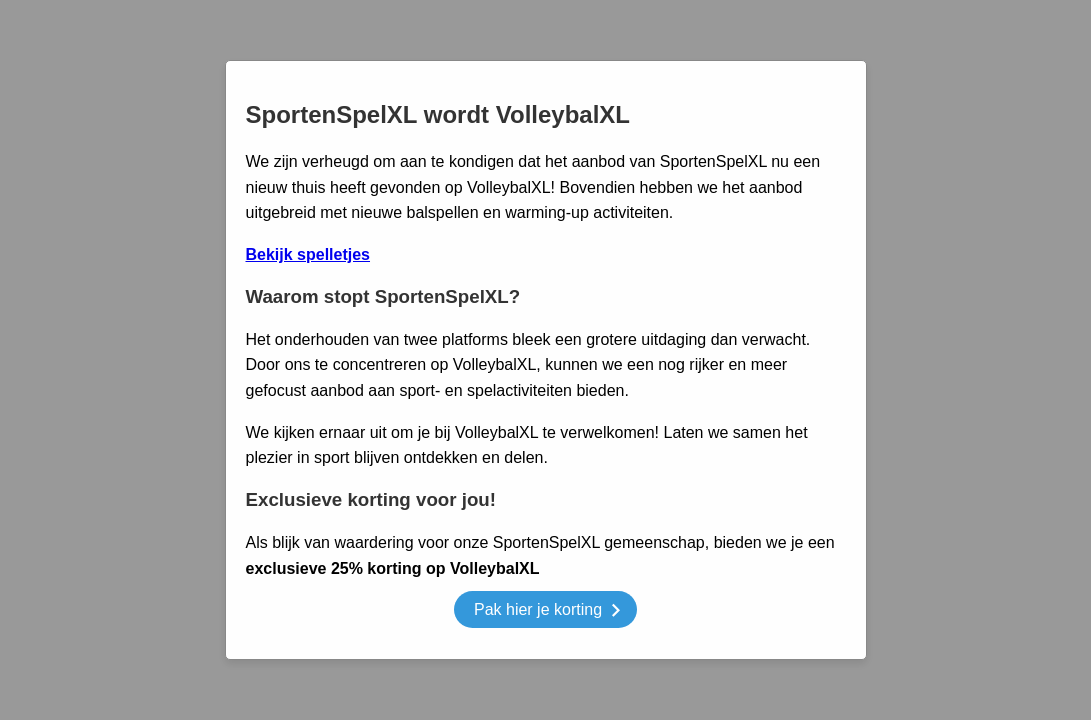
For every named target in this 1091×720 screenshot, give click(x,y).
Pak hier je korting (547, 612)
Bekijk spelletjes (308, 254)
